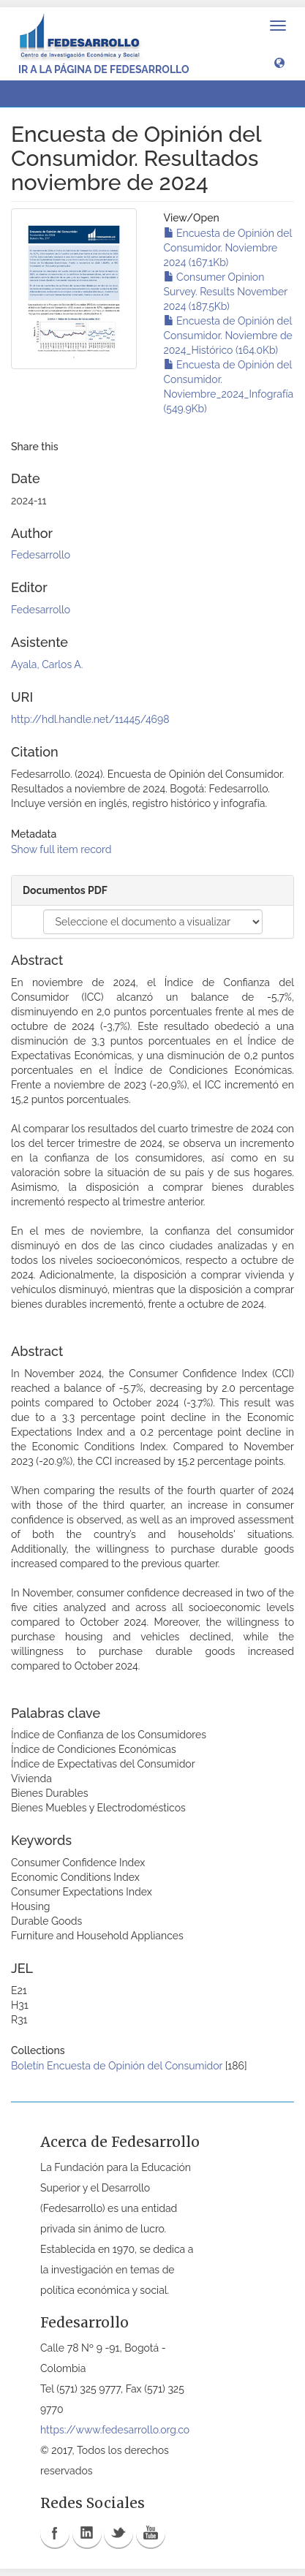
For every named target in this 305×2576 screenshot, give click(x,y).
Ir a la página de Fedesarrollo (103, 69)
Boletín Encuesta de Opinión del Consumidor (116, 2066)
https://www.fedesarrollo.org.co (114, 2430)
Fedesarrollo (40, 555)
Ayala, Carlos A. (47, 664)
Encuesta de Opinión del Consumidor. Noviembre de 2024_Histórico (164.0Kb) (228, 335)
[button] (279, 62)
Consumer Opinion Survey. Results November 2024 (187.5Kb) (225, 291)
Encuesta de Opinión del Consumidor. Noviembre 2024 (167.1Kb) (228, 247)
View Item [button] (50, 93)
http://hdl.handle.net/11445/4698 (90, 719)
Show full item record (61, 849)
